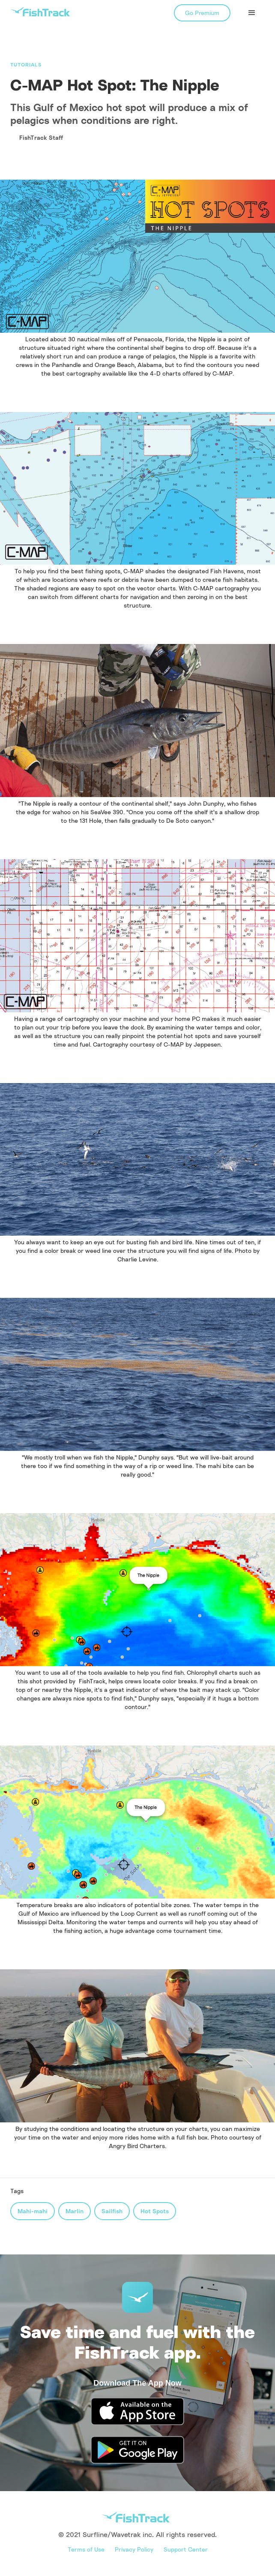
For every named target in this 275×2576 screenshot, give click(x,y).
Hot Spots (154, 2211)
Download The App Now (137, 2383)
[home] (40, 12)
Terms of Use (86, 2549)
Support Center (186, 2549)
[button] (252, 13)
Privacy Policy (134, 2549)
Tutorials (26, 64)
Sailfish (112, 2211)
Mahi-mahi (33, 2211)
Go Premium (202, 12)
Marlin (75, 2211)
